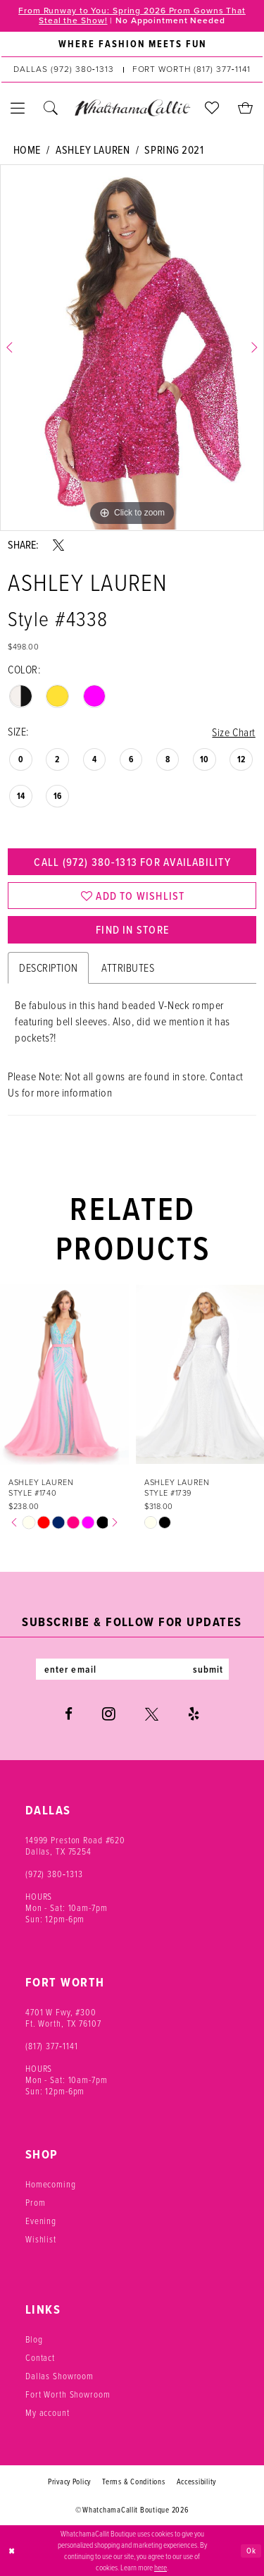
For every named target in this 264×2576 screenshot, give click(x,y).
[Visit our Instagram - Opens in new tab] (108, 1713)
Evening (40, 2221)
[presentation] (64, 1374)
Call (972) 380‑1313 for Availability (132, 861)
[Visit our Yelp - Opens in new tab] (193, 1714)
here (160, 2567)
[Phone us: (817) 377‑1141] (191, 70)
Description (48, 968)
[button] (17, 108)
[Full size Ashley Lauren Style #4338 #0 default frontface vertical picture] (132, 347)
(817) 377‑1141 (51, 2046)
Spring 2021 (173, 150)
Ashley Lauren (93, 150)
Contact (40, 2357)
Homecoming (50, 2184)
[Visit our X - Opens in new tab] (151, 1714)
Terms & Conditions (133, 2481)
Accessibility (197, 2481)
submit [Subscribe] (208, 1669)
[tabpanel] (132, 347)
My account (47, 2412)
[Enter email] (132, 1669)
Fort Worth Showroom (68, 2394)
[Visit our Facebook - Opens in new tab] (69, 1714)
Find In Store (132, 929)
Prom (35, 2202)
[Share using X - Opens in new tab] (58, 545)
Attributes (127, 968)
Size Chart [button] (233, 732)
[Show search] (51, 108)
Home (27, 150)
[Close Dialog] (12, 2551)
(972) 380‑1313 (54, 1874)
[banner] (132, 108)
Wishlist (40, 2239)
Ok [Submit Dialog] (251, 2550)
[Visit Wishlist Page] (212, 108)
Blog (33, 2339)
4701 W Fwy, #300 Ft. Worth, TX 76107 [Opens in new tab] (63, 2018)
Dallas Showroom (59, 2376)
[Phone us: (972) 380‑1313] (63, 70)
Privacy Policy (69, 2481)
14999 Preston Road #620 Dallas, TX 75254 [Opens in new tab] (75, 1845)
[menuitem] (132, 44)
